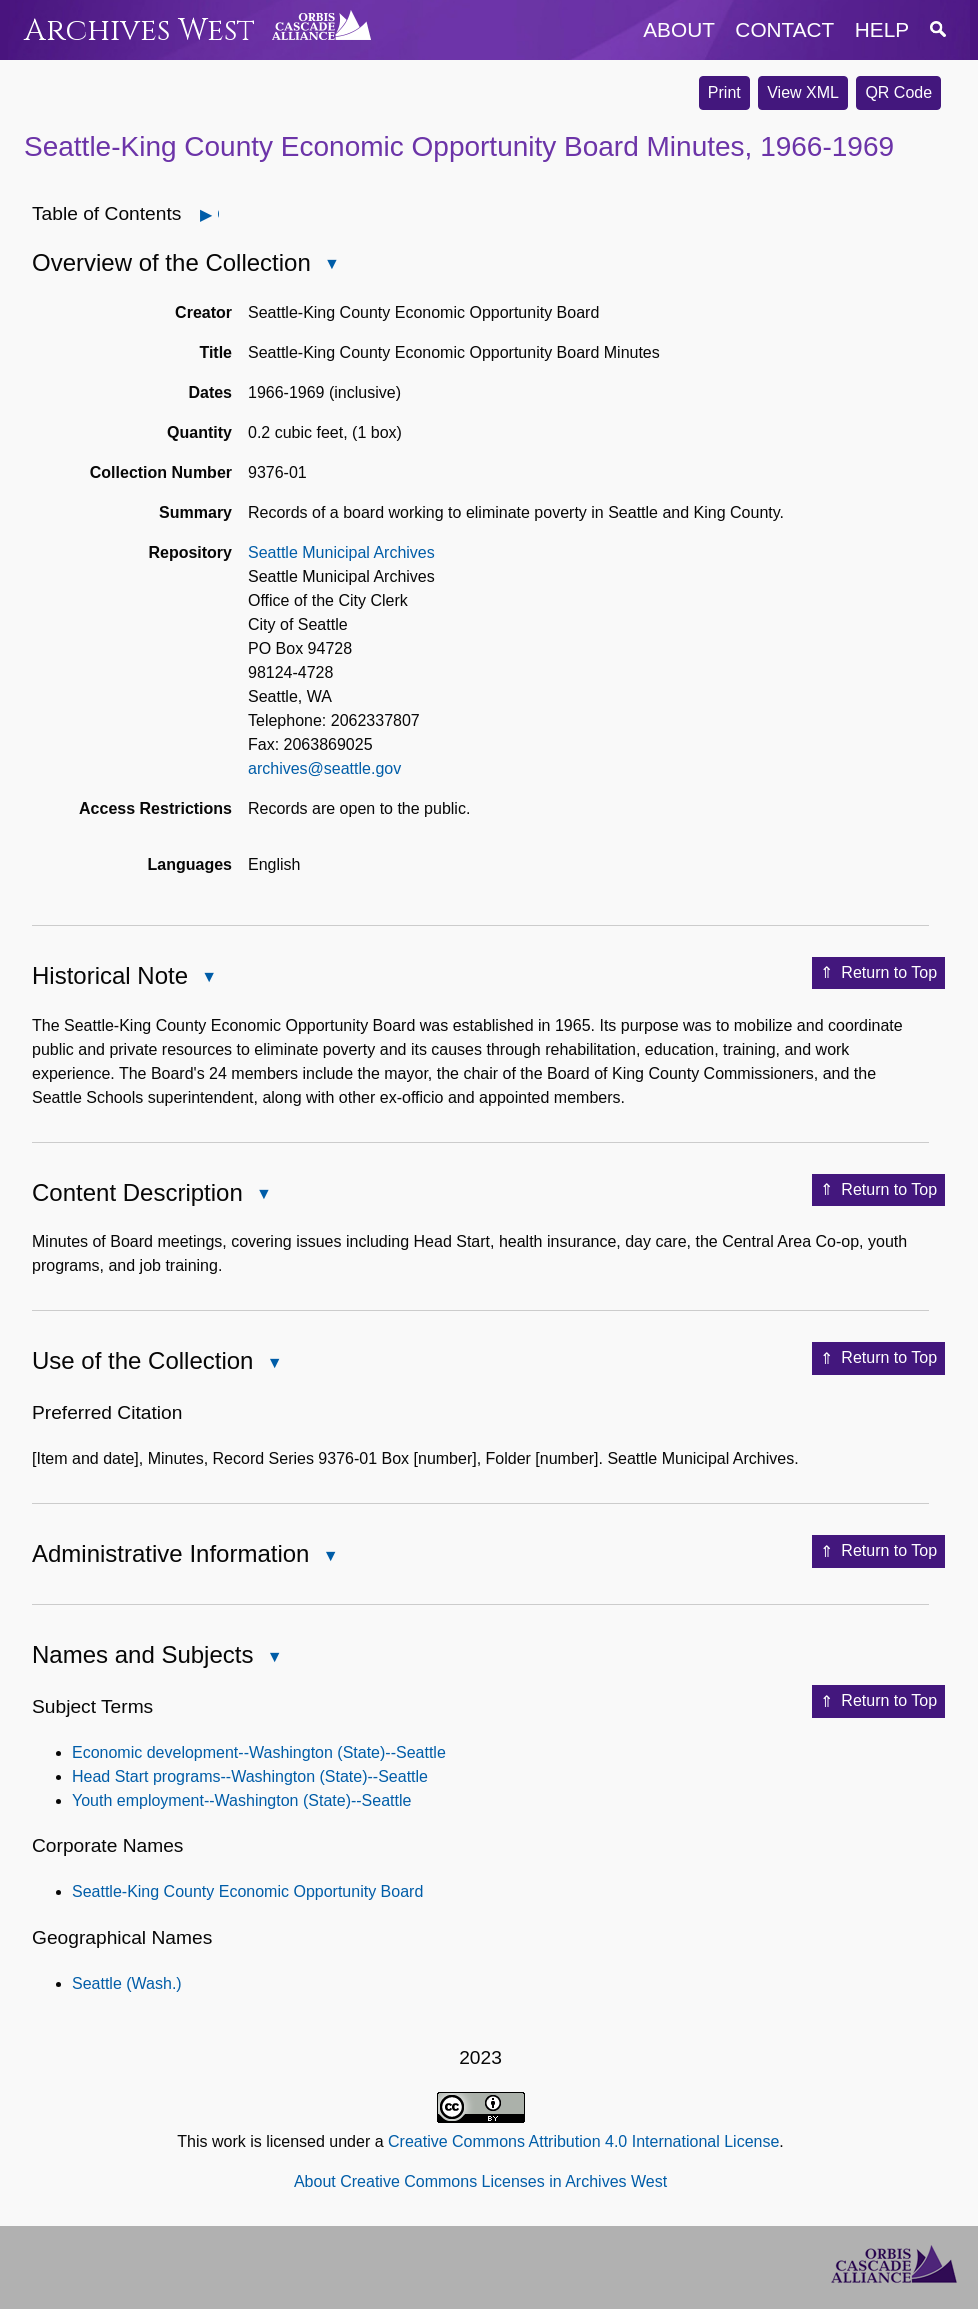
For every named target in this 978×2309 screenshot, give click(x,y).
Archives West (139, 30)
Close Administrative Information (329, 1557)
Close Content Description (263, 1195)
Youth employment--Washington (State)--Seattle (241, 1800)
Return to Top (878, 973)
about (679, 29)
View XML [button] (803, 92)
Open (217, 214)
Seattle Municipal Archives (341, 552)
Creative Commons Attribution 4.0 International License (583, 2141)
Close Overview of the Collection (331, 265)
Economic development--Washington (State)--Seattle (259, 1752)
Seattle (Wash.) (127, 1983)
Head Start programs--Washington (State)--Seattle (250, 1776)
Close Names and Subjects (273, 1658)
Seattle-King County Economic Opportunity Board (247, 1891)
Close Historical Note (208, 978)
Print (724, 92)
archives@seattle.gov (324, 768)
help (882, 29)
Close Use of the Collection (273, 1364)
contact (784, 29)
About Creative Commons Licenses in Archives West (480, 2181)
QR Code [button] (898, 92)
